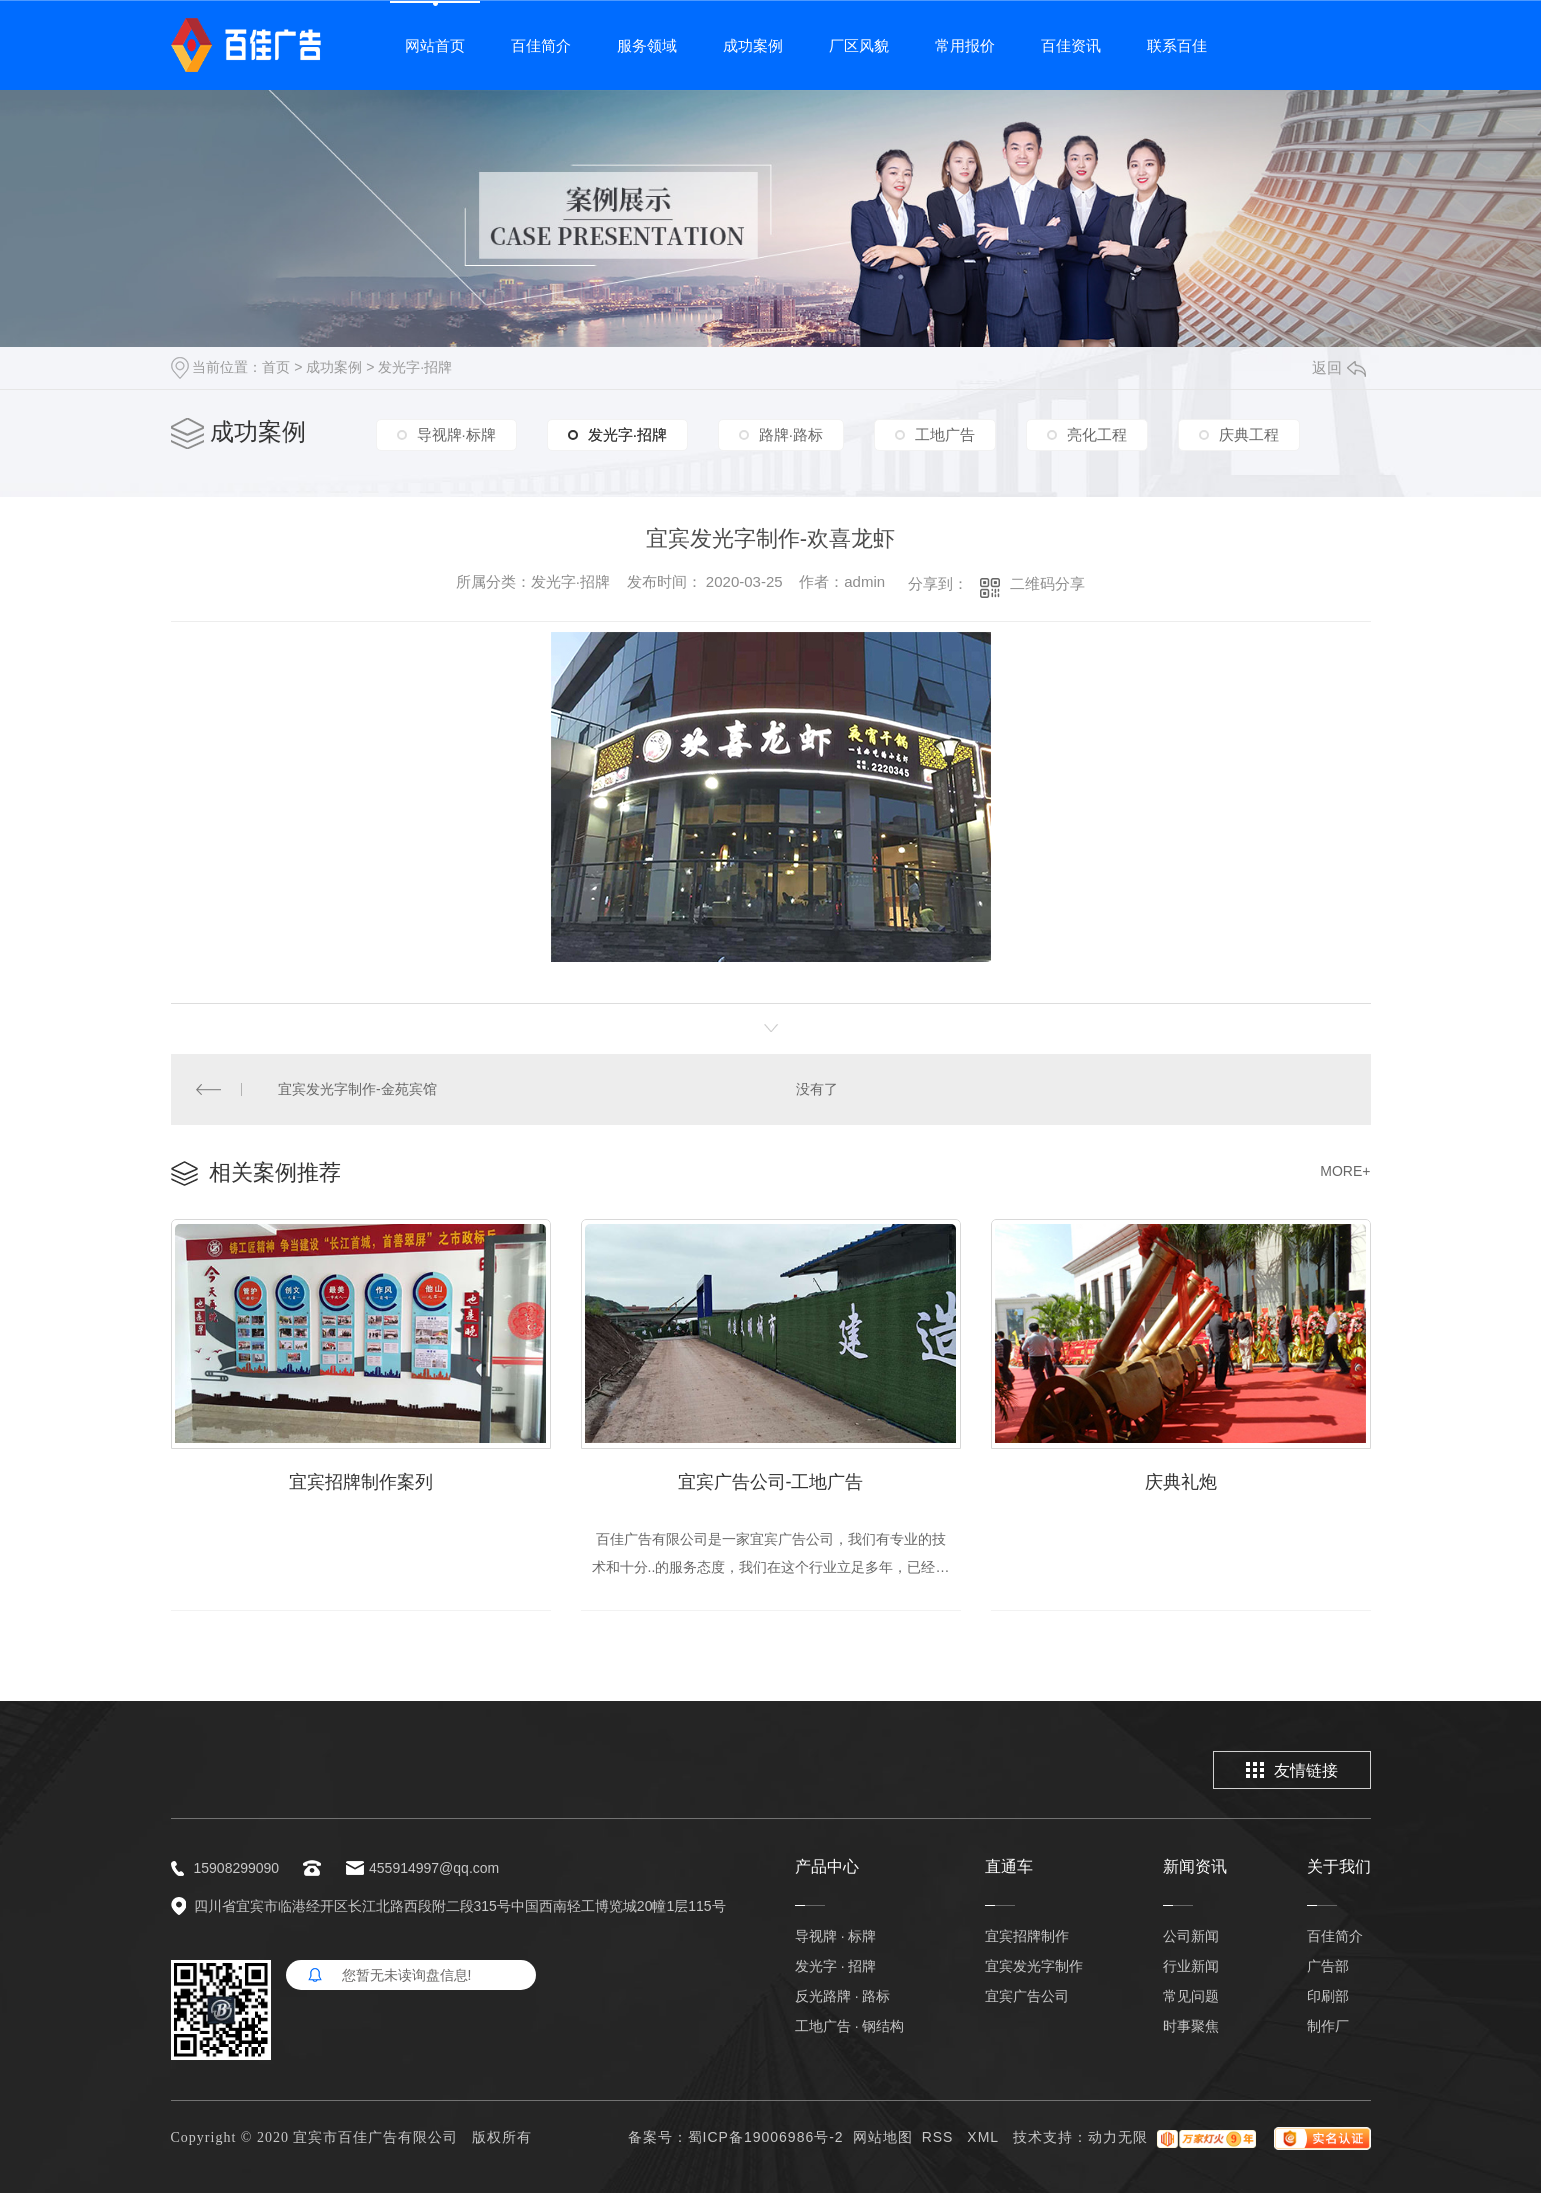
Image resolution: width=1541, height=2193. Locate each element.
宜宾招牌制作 (1027, 1936)
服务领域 (647, 45)
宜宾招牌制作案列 (361, 1482)
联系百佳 (1177, 45)
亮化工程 (1097, 434)
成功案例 (753, 45)
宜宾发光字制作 (1034, 1966)
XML (985, 2137)
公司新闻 (1191, 1936)
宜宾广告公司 (1027, 1996)
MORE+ (1345, 1171)
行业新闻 (1191, 1966)
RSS (940, 2137)
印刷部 (1328, 1996)
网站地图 (883, 2137)
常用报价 (965, 45)
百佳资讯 (1071, 45)
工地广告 (945, 434)
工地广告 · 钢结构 (850, 2026)
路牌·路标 (791, 434)
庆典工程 (1249, 434)
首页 (276, 367)
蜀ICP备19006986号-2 (766, 2137)
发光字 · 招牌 (836, 1966)
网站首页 (435, 45)
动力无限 (1118, 2137)
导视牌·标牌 (456, 434)
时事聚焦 (1191, 2026)
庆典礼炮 (1181, 1482)
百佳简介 (541, 45)
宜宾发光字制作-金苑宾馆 (357, 1089)
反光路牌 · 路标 (843, 1996)
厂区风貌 (859, 45)
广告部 (1328, 1966)
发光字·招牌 (415, 367)
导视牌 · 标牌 (836, 1936)
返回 (1339, 367)
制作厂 (1328, 2026)
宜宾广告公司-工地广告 (771, 1482)
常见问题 (1191, 1996)
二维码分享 (1047, 583)
